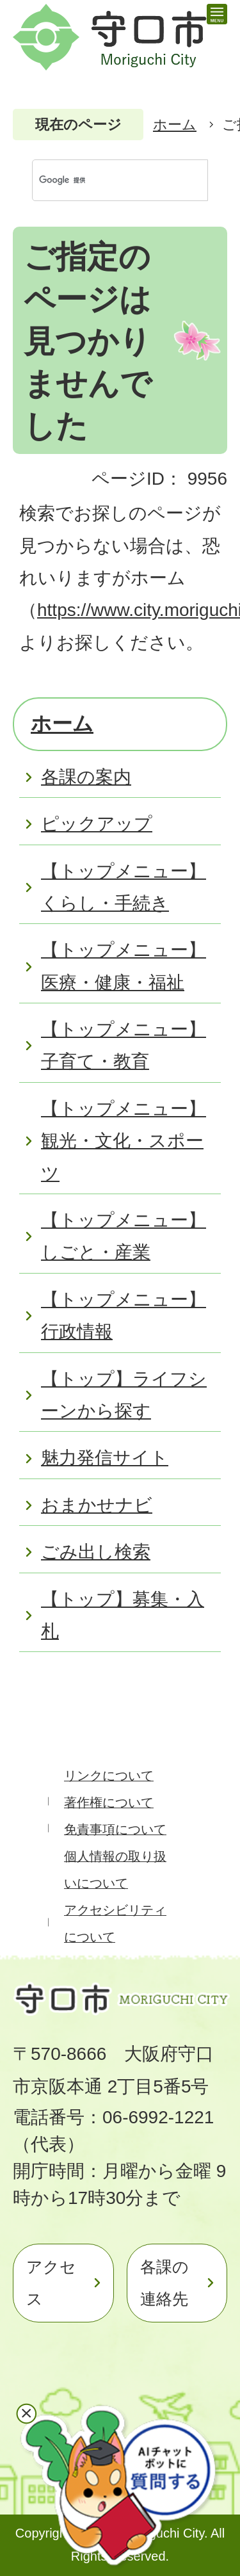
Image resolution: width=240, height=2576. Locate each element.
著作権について (109, 1802)
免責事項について (115, 1829)
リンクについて (109, 1776)
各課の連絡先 (164, 2283)
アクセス (51, 2283)
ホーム (174, 125)
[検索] (106, 180)
